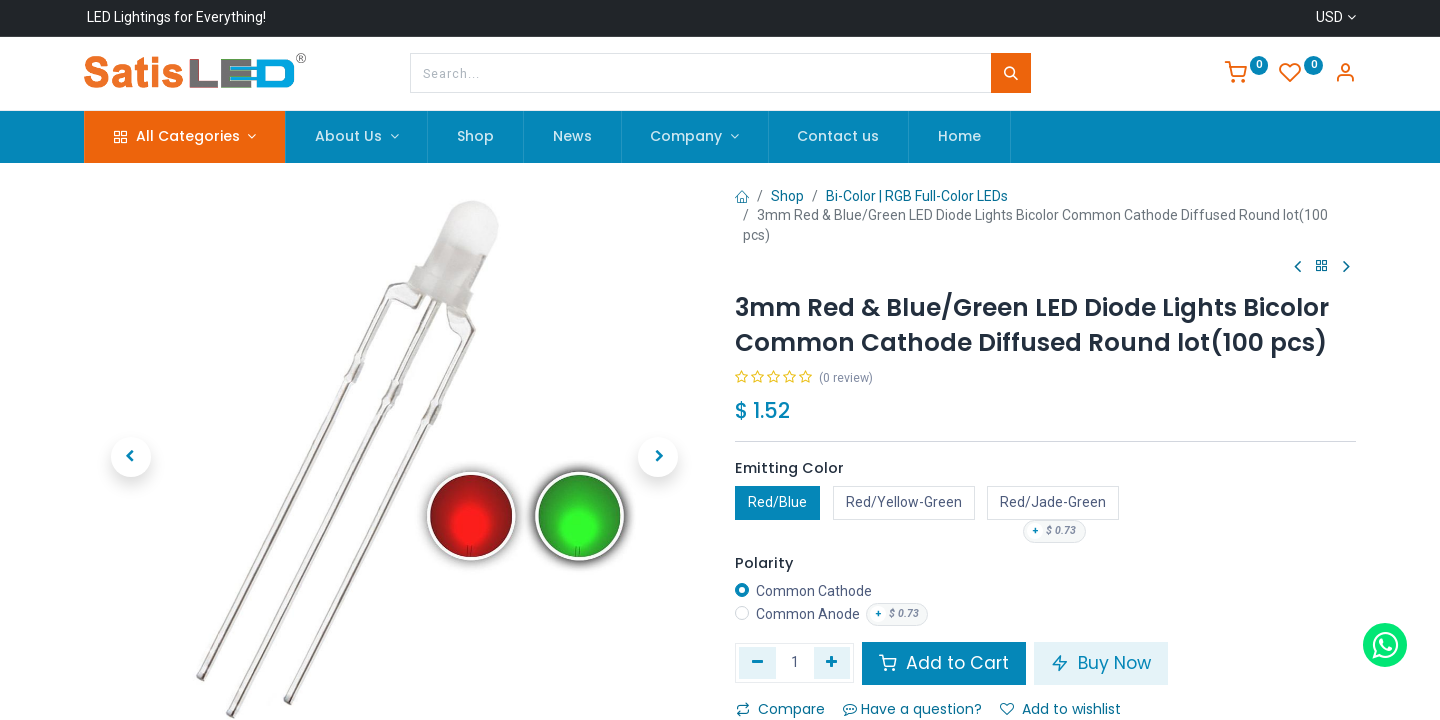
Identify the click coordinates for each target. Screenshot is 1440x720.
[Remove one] (757, 663)
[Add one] (832, 663)
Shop (787, 196)
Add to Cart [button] (944, 663)
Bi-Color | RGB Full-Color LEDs (917, 196)
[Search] (1011, 73)
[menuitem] (475, 137)
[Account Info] (1345, 75)
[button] (130, 457)
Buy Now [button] (1101, 663)
